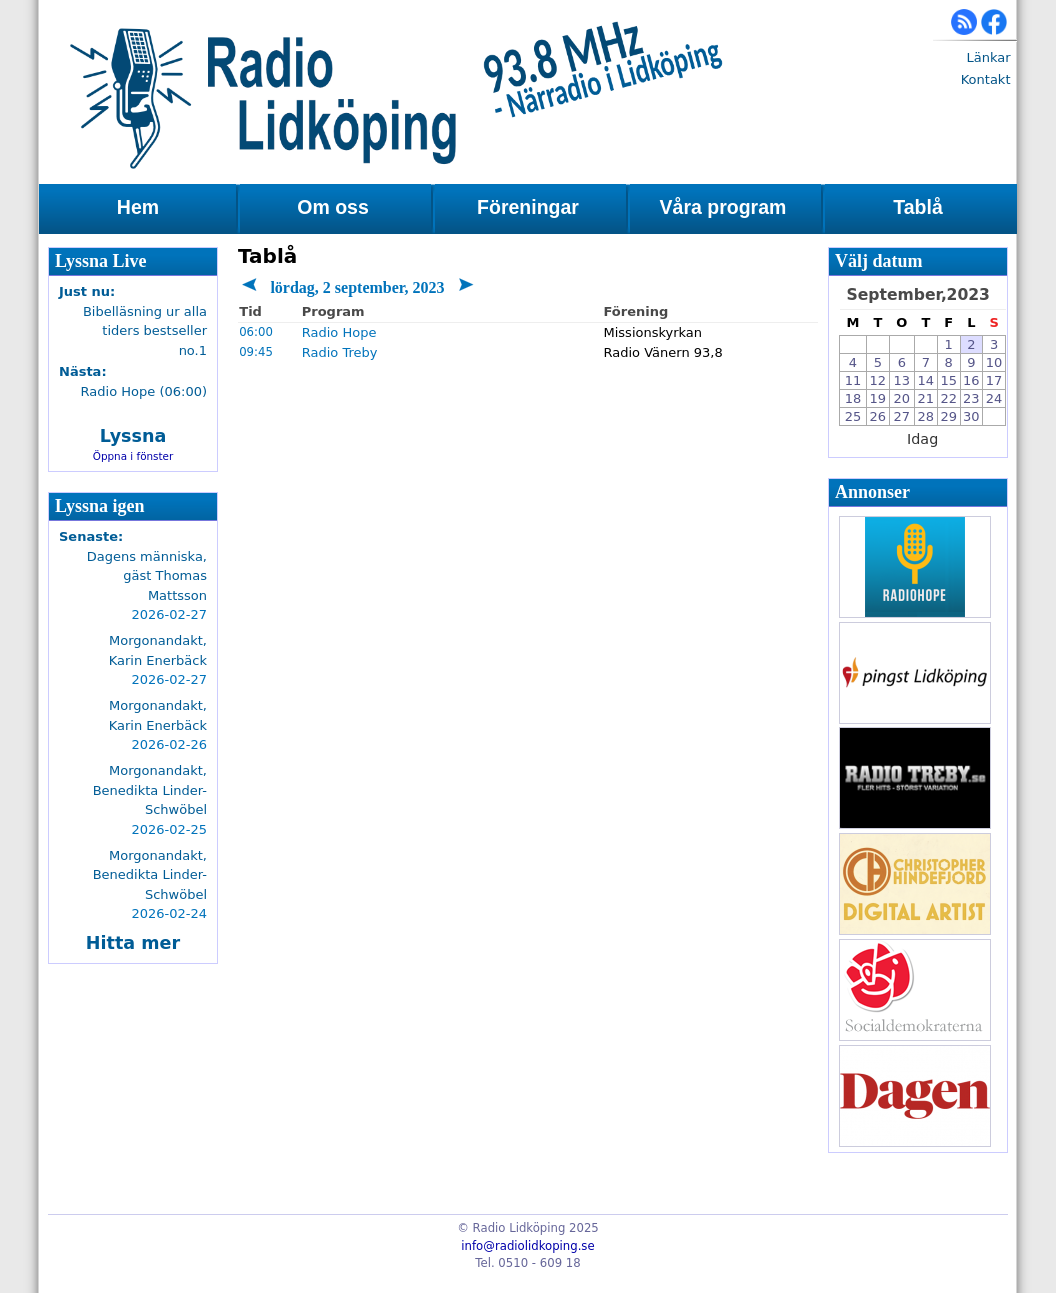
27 (902, 416)
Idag (922, 439)
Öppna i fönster (133, 456)
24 (994, 398)
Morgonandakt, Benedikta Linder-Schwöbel (150, 790)
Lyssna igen (100, 506)
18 (853, 398)
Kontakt (986, 79)
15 (948, 380)
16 (971, 380)
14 (926, 380)
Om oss (333, 207)
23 (971, 398)
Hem (138, 207)
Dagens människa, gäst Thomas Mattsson (147, 576)
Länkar (988, 57)
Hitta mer (133, 943)
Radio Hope (339, 332)
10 (994, 362)
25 (853, 416)
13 (902, 380)
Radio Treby (340, 352)
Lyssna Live (101, 261)
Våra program (723, 207)
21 (926, 398)
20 (902, 398)
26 (878, 416)
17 (994, 380)
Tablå (917, 207)
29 (948, 416)
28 (926, 416)
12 (878, 380)
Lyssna (133, 436)
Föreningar (528, 207)
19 (878, 398)
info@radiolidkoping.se (527, 1246)
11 (853, 380)
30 (971, 416)
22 (948, 398)
